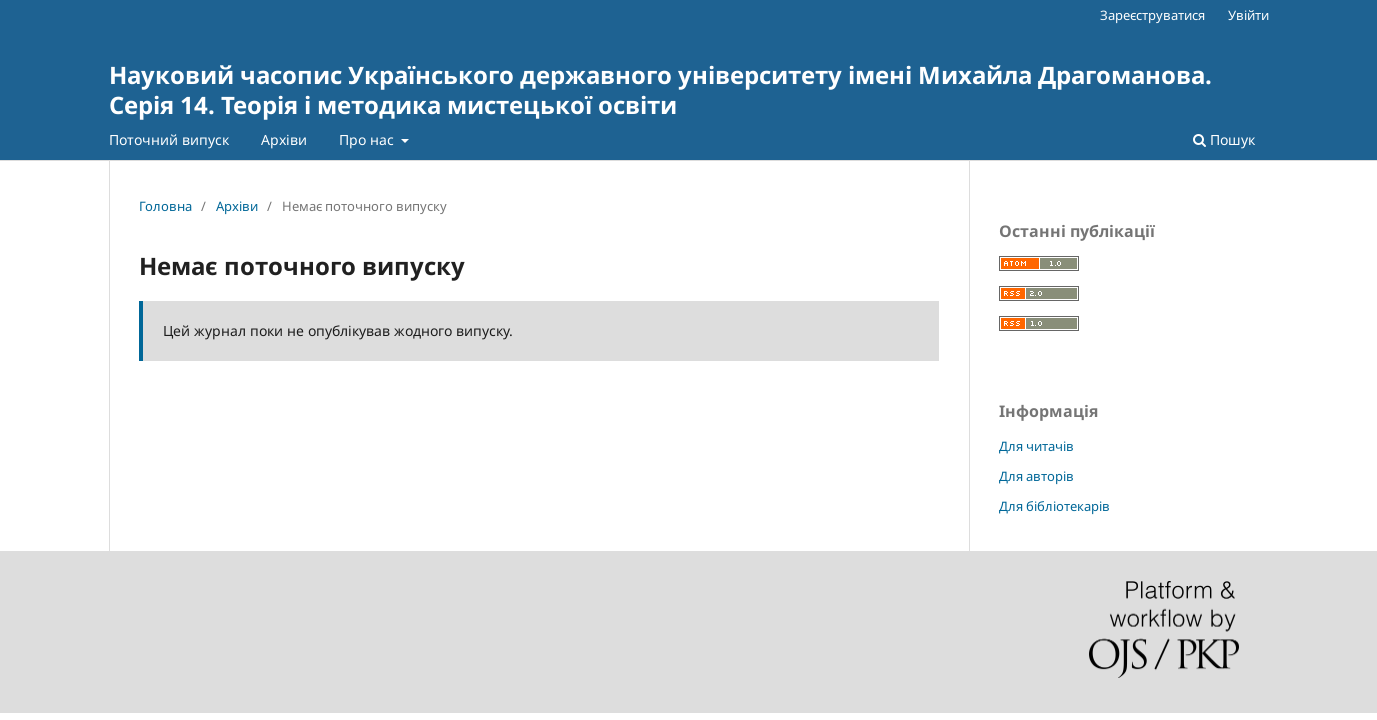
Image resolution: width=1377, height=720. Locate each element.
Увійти (1248, 15)
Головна (165, 206)
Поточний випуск (169, 139)
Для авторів (1036, 476)
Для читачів (1036, 446)
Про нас (368, 139)
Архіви (284, 139)
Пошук (1224, 139)
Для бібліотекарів (1054, 506)
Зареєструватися (1152, 15)
